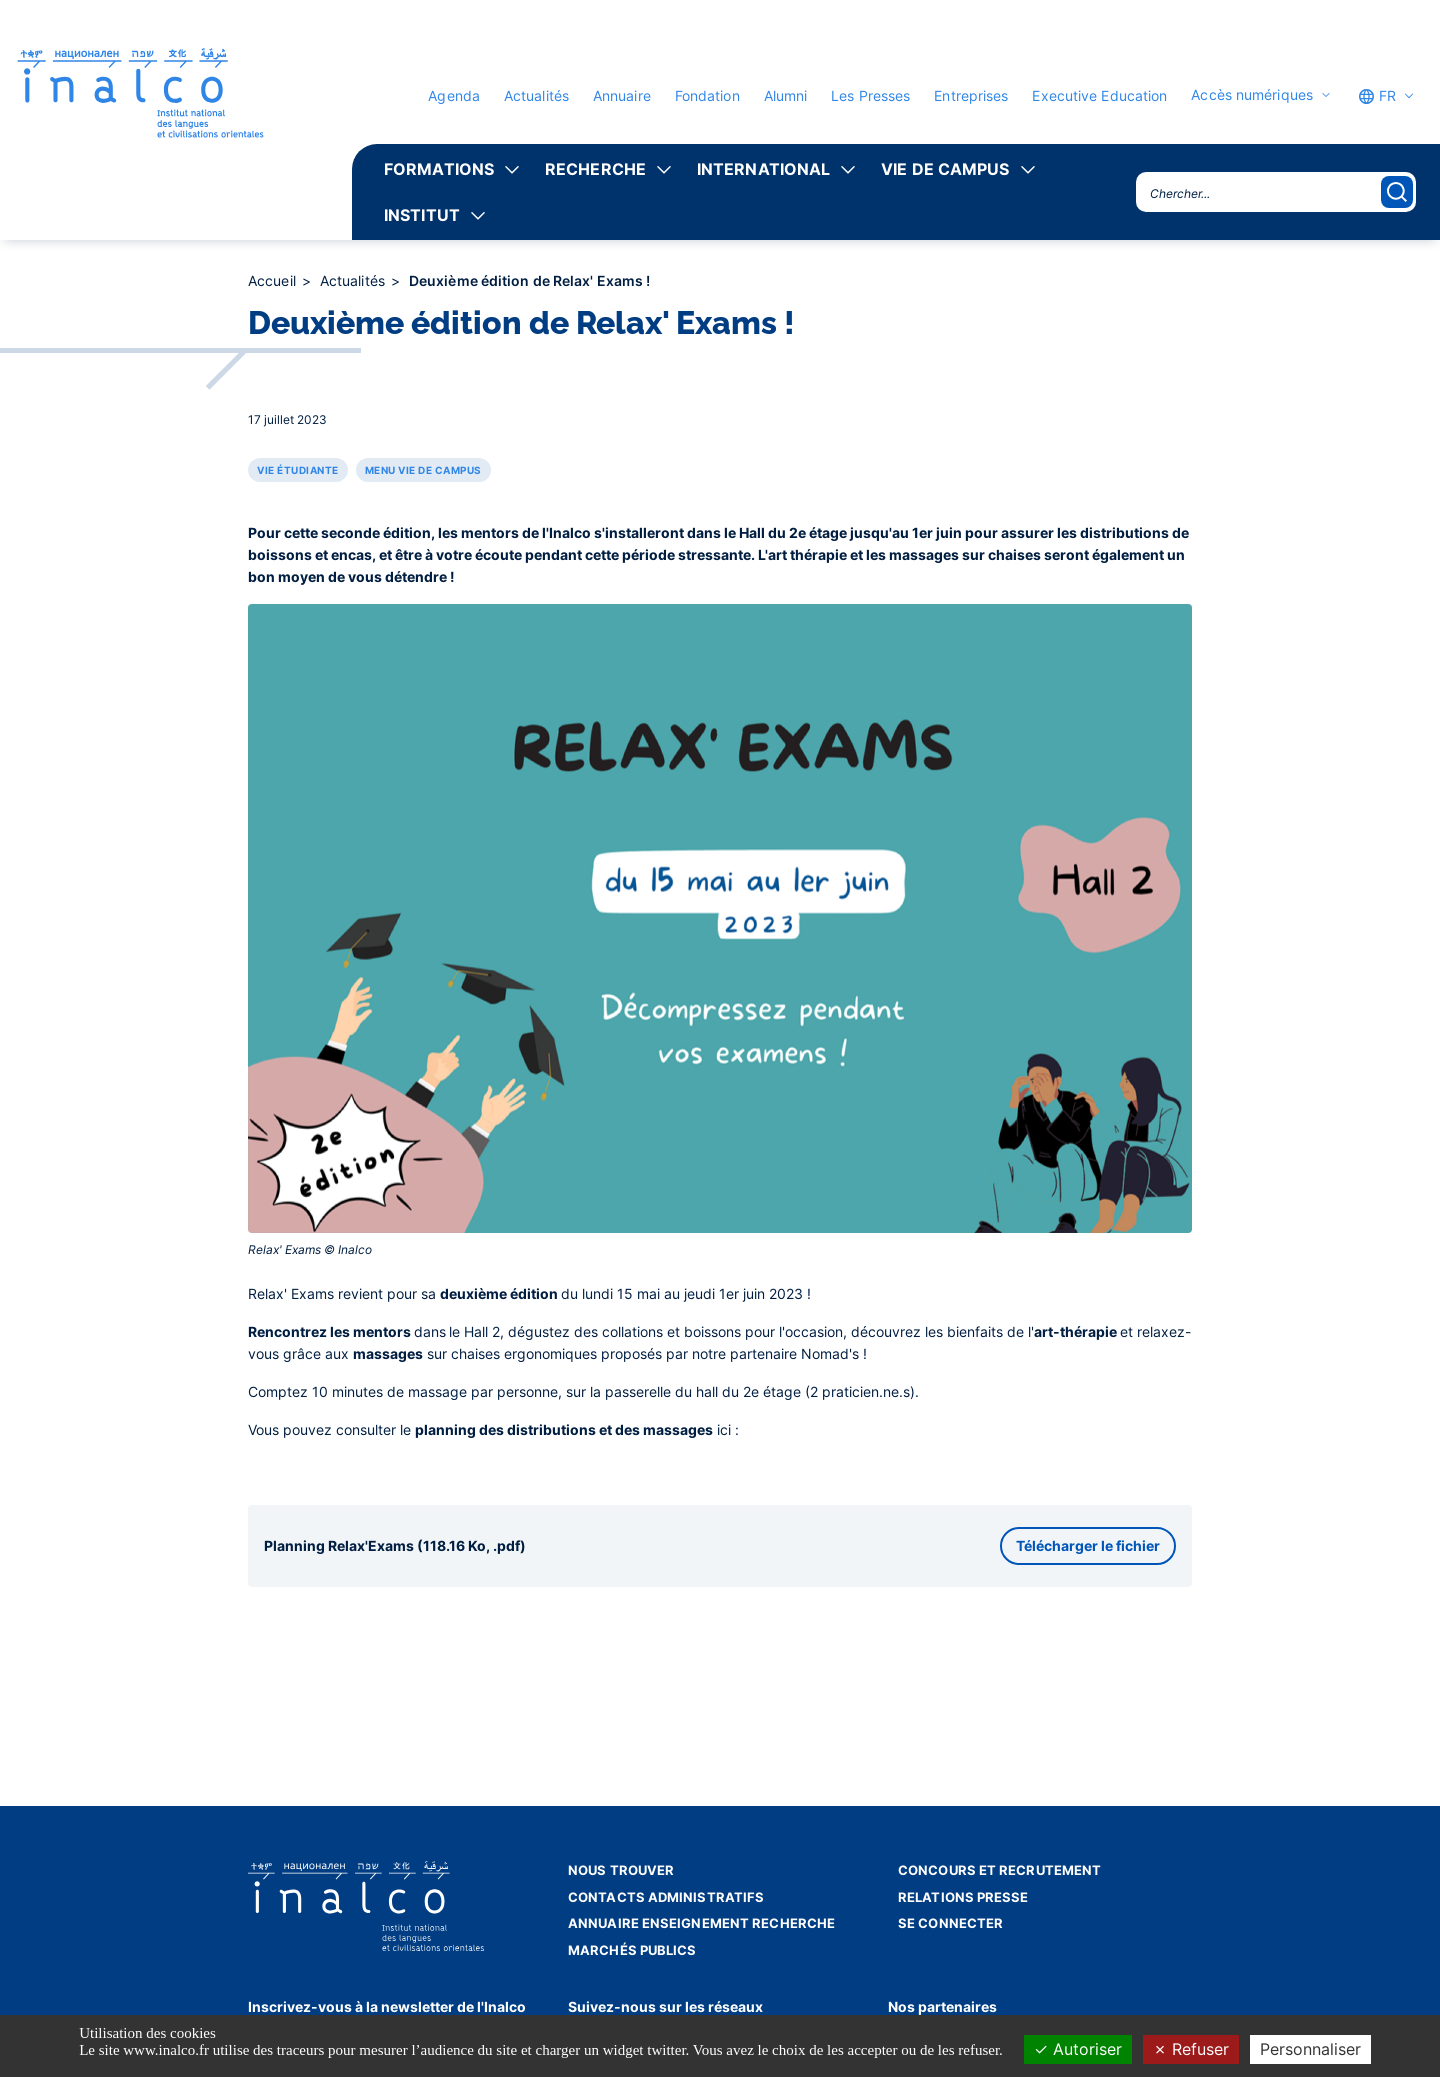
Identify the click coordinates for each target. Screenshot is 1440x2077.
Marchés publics (632, 1950)
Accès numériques (1252, 95)
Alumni (786, 95)
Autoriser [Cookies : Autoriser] (1078, 2049)
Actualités (536, 95)
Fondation (707, 95)
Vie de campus (945, 169)
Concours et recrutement (999, 1870)
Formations (439, 169)
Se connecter (950, 1923)
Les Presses (870, 95)
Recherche (595, 169)
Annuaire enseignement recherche (701, 1923)
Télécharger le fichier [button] (1088, 1545)
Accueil (274, 280)
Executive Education (1099, 95)
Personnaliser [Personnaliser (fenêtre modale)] (1310, 2049)
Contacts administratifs (666, 1897)
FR (1377, 96)
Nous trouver (621, 1870)
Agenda (454, 95)
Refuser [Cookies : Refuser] (1191, 2049)
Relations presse (963, 1897)
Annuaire (622, 95)
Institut (422, 215)
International (763, 169)
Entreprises (971, 95)
